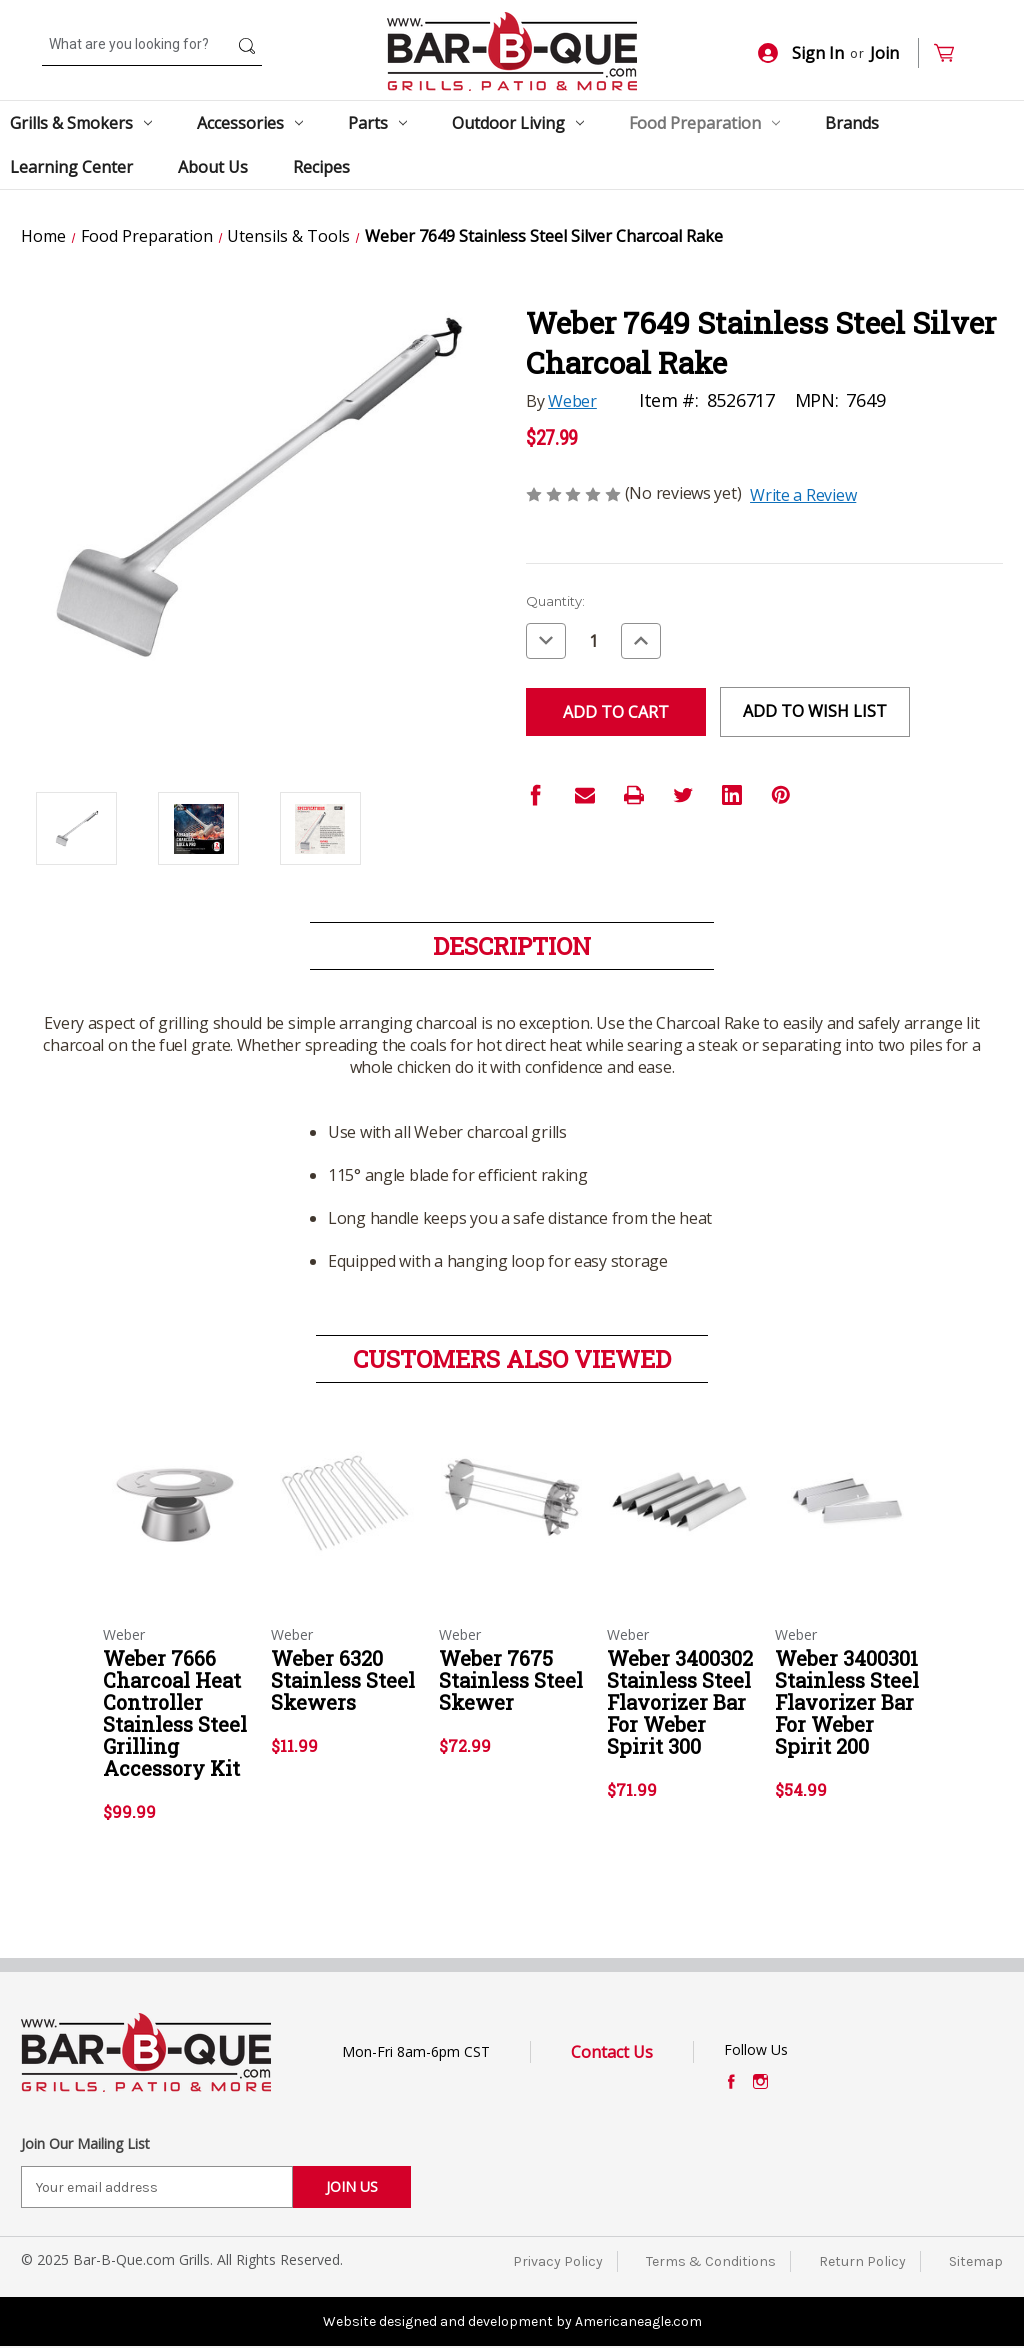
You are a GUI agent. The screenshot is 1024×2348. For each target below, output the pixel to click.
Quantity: (555, 601)
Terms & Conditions (711, 2261)
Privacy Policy (558, 2261)
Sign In (801, 53)
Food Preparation (704, 123)
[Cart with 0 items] (952, 53)
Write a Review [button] (803, 495)
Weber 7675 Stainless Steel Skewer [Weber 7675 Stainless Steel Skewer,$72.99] (511, 1680)
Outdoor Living (518, 123)
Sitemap (976, 2261)
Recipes (321, 167)
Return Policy (862, 2261)
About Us (213, 167)
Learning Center (71, 167)
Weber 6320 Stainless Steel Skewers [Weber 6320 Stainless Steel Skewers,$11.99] (343, 1680)
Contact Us (612, 2052)
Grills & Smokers (81, 123)
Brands (852, 123)
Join (884, 53)
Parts (377, 123)
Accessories (250, 123)
